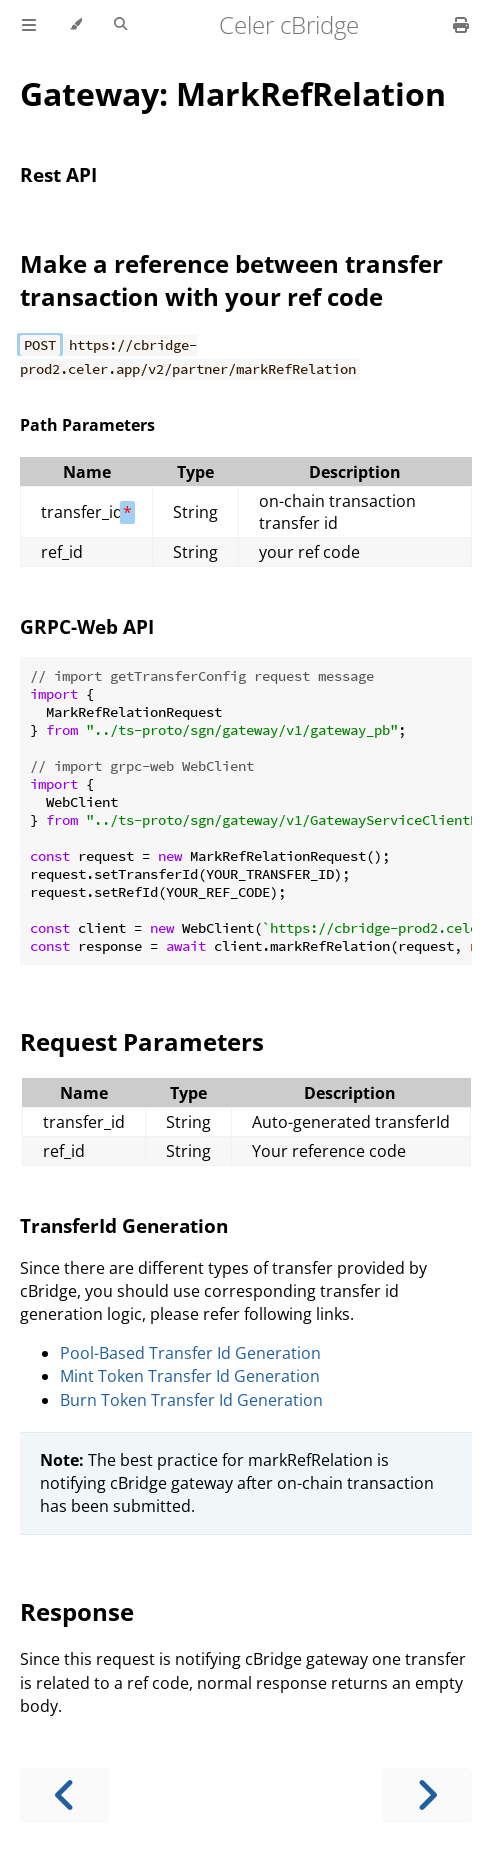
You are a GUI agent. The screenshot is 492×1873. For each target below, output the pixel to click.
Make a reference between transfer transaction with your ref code (231, 280)
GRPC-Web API (87, 626)
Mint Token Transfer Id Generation (190, 1376)
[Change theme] (75, 25)
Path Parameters (87, 425)
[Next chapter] (427, 1795)
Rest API (58, 174)
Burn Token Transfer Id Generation (191, 1400)
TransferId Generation (124, 1225)
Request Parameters (142, 1041)
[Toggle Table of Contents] (29, 25)
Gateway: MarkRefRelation (233, 93)
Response (77, 1611)
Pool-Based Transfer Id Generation (190, 1353)
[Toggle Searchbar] (120, 25)
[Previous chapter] (65, 1795)
